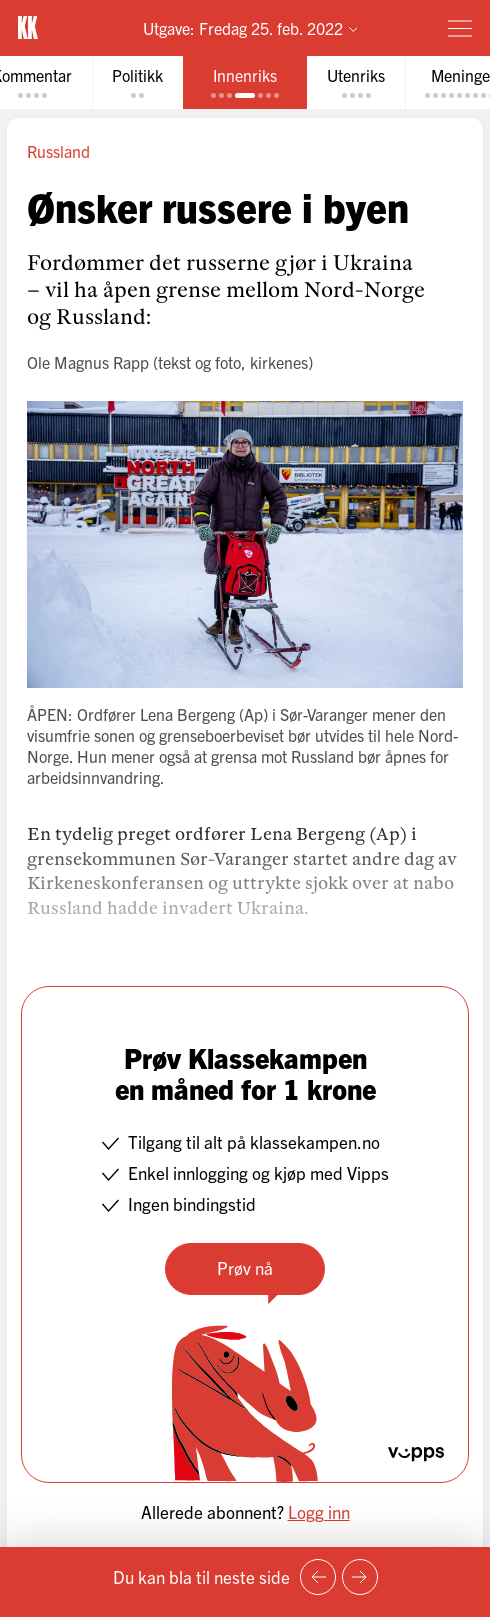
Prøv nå (245, 1267)
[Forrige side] (318, 1577)
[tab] (137, 82)
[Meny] (460, 28)
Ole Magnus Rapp (88, 362)
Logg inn (319, 1511)
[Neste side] (360, 1577)
